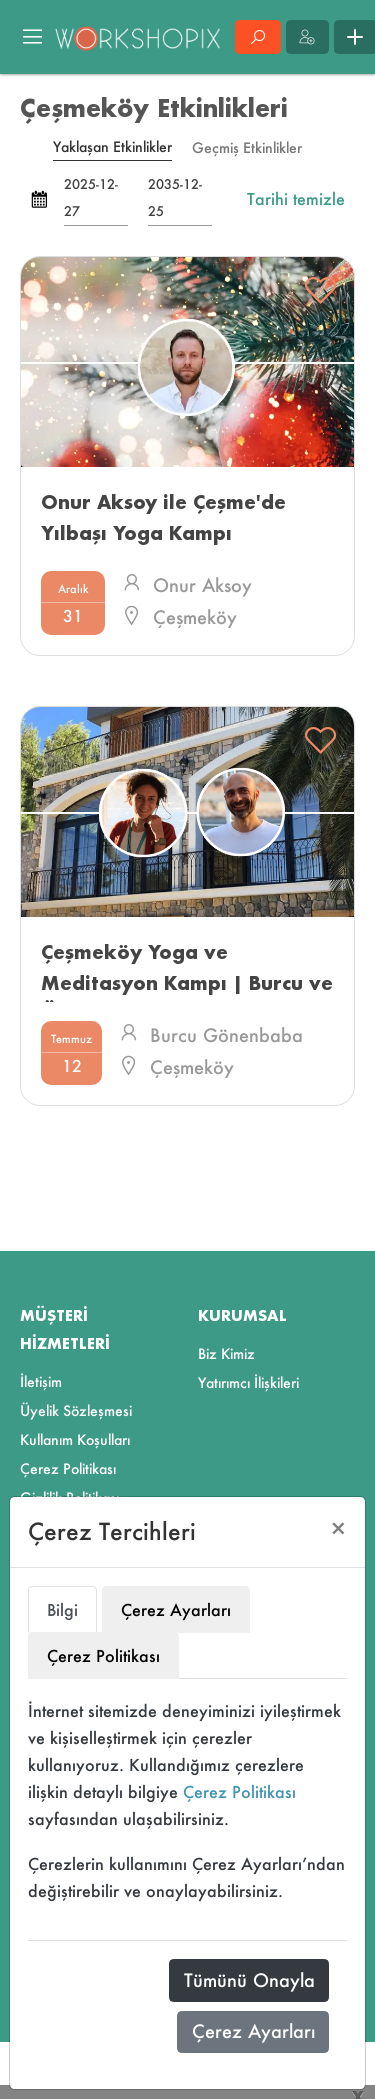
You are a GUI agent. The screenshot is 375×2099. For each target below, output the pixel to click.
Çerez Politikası (239, 1791)
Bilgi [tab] (62, 1609)
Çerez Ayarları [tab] (176, 1609)
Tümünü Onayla (249, 1980)
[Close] (338, 1528)
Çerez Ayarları (253, 2031)
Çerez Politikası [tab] (103, 1655)
